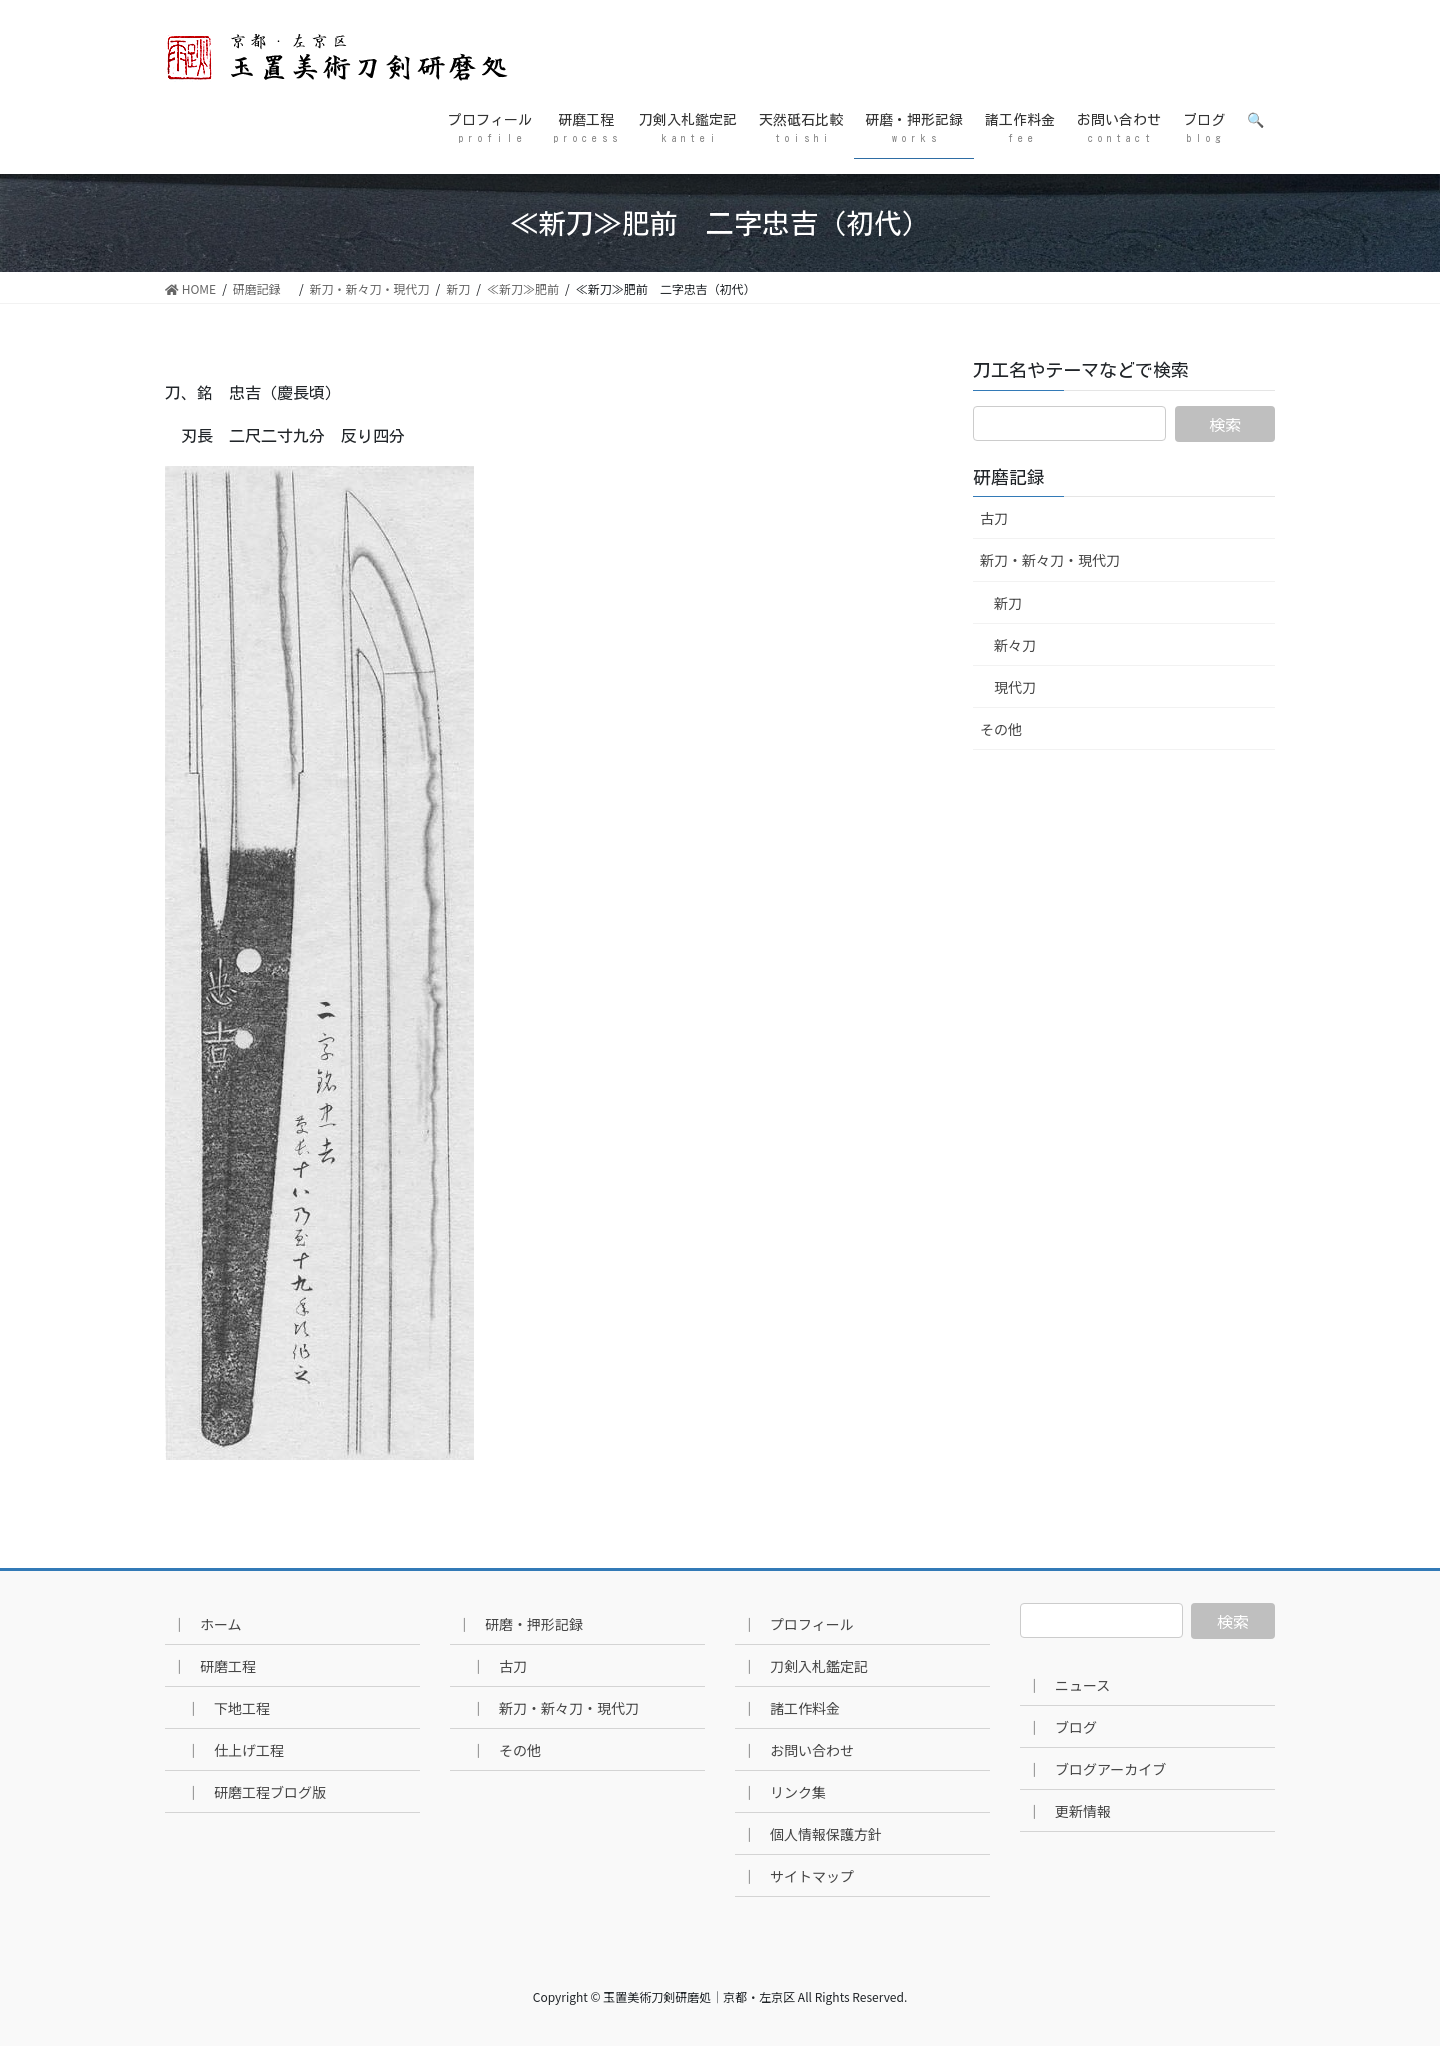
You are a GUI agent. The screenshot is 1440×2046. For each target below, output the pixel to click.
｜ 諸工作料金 (791, 1708)
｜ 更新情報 (1069, 1811)
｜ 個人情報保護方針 (812, 1834)
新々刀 (1015, 645)
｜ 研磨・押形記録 (520, 1624)
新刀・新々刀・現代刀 (1050, 560)
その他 (1001, 729)
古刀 (994, 518)
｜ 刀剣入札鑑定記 (805, 1666)
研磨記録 (1018, 477)
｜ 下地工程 (228, 1708)
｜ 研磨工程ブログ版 (256, 1792)
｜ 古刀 (499, 1666)
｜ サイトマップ (798, 1876)
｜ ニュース (1068, 1685)
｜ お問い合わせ (798, 1750)
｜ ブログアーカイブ (1096, 1769)
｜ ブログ (1062, 1727)
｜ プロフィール (798, 1624)
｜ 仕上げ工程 (235, 1750)
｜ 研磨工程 (214, 1666)
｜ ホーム (207, 1624)
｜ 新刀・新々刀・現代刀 (555, 1708)
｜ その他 (506, 1750)
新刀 (1008, 603)
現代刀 (1015, 687)
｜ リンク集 (784, 1792)
